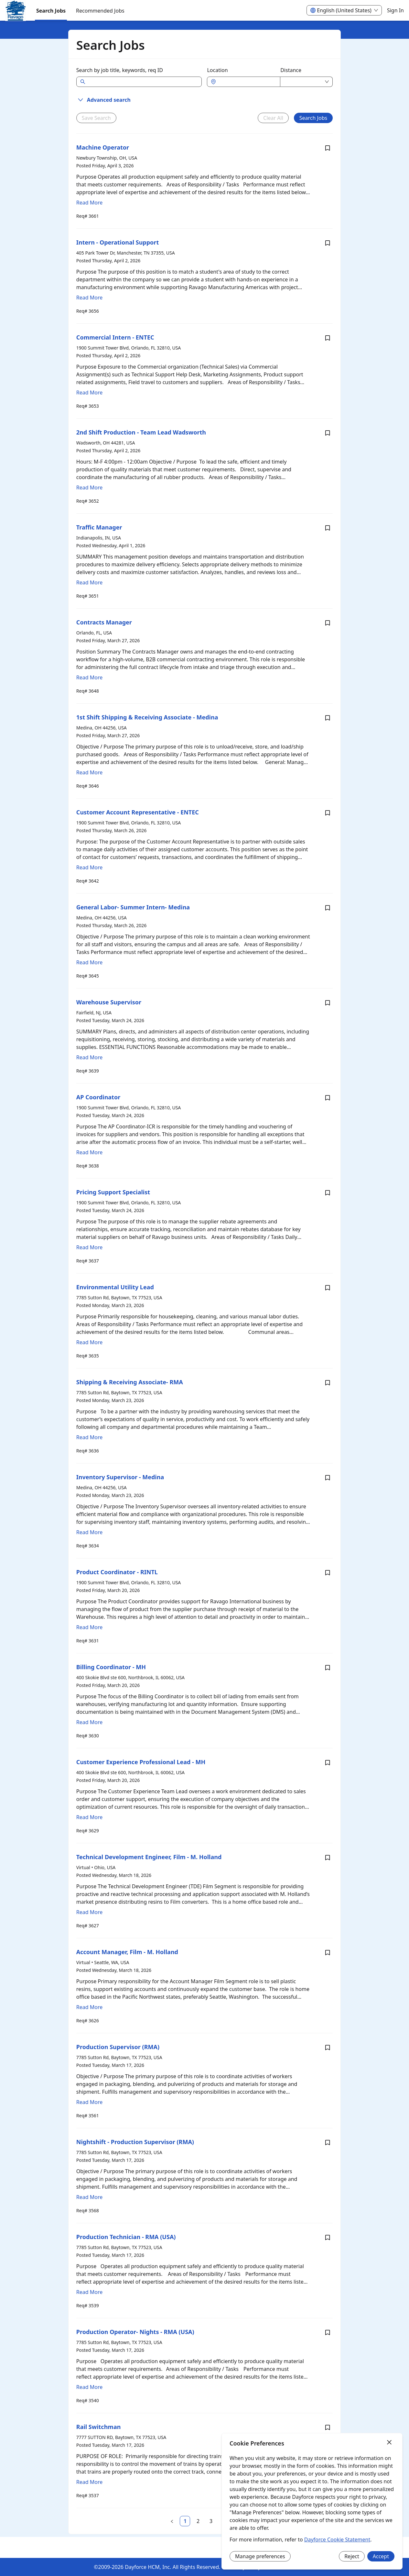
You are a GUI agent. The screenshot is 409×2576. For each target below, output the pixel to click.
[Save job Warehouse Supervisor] (327, 1003)
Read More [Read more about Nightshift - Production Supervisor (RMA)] (89, 2197)
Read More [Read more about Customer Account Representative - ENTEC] (89, 867)
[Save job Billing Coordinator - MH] (327, 1667)
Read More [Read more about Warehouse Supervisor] (89, 1057)
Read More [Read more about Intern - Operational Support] (89, 297)
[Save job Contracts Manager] (327, 623)
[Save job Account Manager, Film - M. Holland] (327, 1952)
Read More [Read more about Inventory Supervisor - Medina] (89, 1532)
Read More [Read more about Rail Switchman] (89, 2482)
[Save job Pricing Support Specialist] (327, 1193)
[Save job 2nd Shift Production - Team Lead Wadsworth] (327, 433)
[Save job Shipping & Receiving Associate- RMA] (327, 1382)
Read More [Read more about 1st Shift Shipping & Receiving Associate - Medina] (89, 772)
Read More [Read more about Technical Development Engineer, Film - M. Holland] (89, 1912)
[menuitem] (15, 10)
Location (217, 70)
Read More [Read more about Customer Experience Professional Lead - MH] (89, 1817)
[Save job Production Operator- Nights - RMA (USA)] (327, 2332)
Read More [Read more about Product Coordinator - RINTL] (89, 1627)
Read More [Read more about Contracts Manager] (89, 677)
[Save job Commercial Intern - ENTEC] (327, 338)
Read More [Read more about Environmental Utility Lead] (89, 1342)
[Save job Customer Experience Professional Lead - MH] (327, 1762)
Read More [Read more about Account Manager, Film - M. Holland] (89, 2007)
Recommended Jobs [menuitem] (100, 10)
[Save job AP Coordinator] (327, 1098)
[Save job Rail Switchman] (327, 2427)
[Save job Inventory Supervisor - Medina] (327, 1477)
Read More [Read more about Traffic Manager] (89, 582)
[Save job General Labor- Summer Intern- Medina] (327, 908)
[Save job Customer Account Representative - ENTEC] (327, 813)
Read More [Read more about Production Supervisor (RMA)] (89, 2102)
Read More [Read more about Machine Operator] (89, 202)
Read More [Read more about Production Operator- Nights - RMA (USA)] (89, 2387)
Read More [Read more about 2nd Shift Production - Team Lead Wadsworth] (89, 487)
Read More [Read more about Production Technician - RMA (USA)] (89, 2292)
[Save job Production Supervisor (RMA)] (327, 2047)
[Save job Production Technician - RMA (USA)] (327, 2237)
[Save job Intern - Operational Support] (327, 243)
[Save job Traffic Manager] (327, 528)
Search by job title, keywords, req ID (119, 70)
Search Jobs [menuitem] (51, 10)
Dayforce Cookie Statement (337, 2539)
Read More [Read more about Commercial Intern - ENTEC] (89, 392)
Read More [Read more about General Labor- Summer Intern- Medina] (89, 962)
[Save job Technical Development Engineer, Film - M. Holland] (327, 1857)
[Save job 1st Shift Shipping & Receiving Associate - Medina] (327, 718)
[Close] (389, 2442)
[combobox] (246, 82)
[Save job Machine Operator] (327, 148)
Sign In (395, 10)
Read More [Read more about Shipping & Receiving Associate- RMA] (89, 1437)
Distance (290, 70)
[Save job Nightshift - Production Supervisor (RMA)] (327, 2142)
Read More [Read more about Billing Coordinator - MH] (89, 1722)
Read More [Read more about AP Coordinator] (89, 1152)
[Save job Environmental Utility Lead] (327, 1288)
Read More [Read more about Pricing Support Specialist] (89, 1247)
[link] (185, 2521)
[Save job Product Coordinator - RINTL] (327, 1572)
